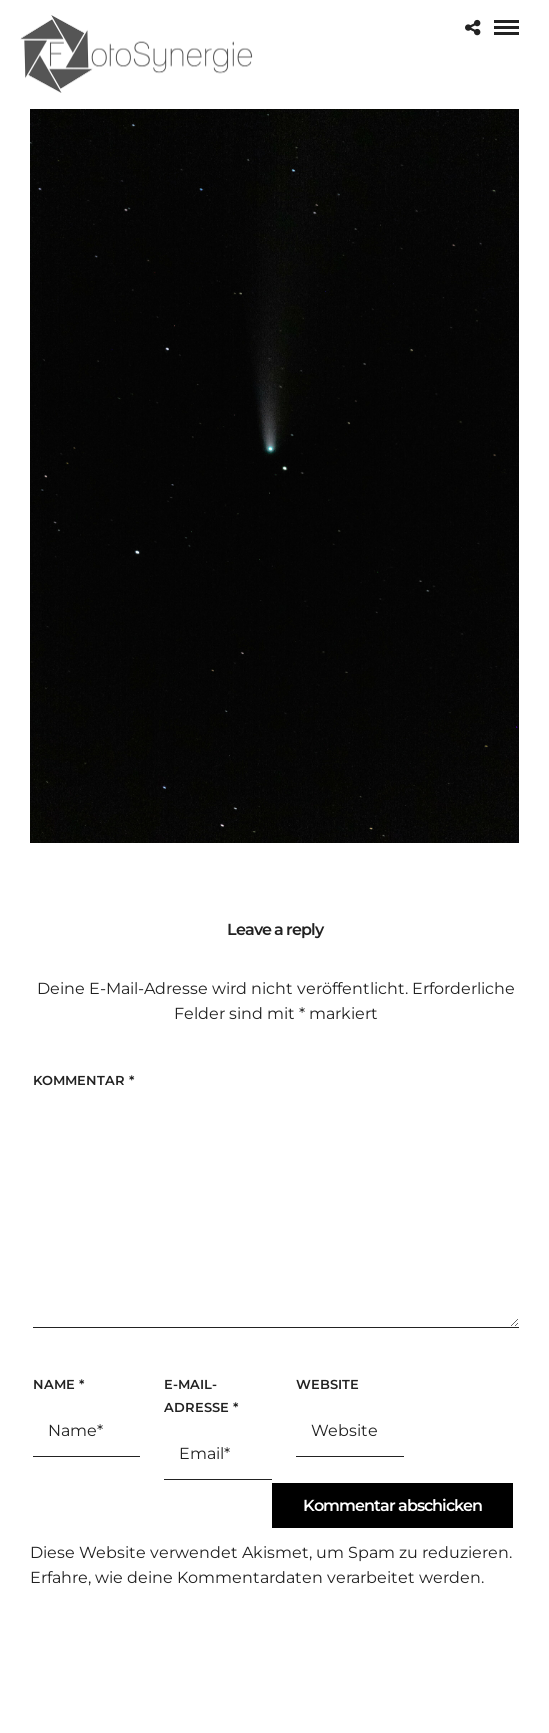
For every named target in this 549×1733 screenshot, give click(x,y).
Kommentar (83, 1080)
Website (327, 1384)
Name (58, 1384)
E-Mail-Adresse (201, 1395)
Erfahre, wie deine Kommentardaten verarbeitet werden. (257, 1577)
